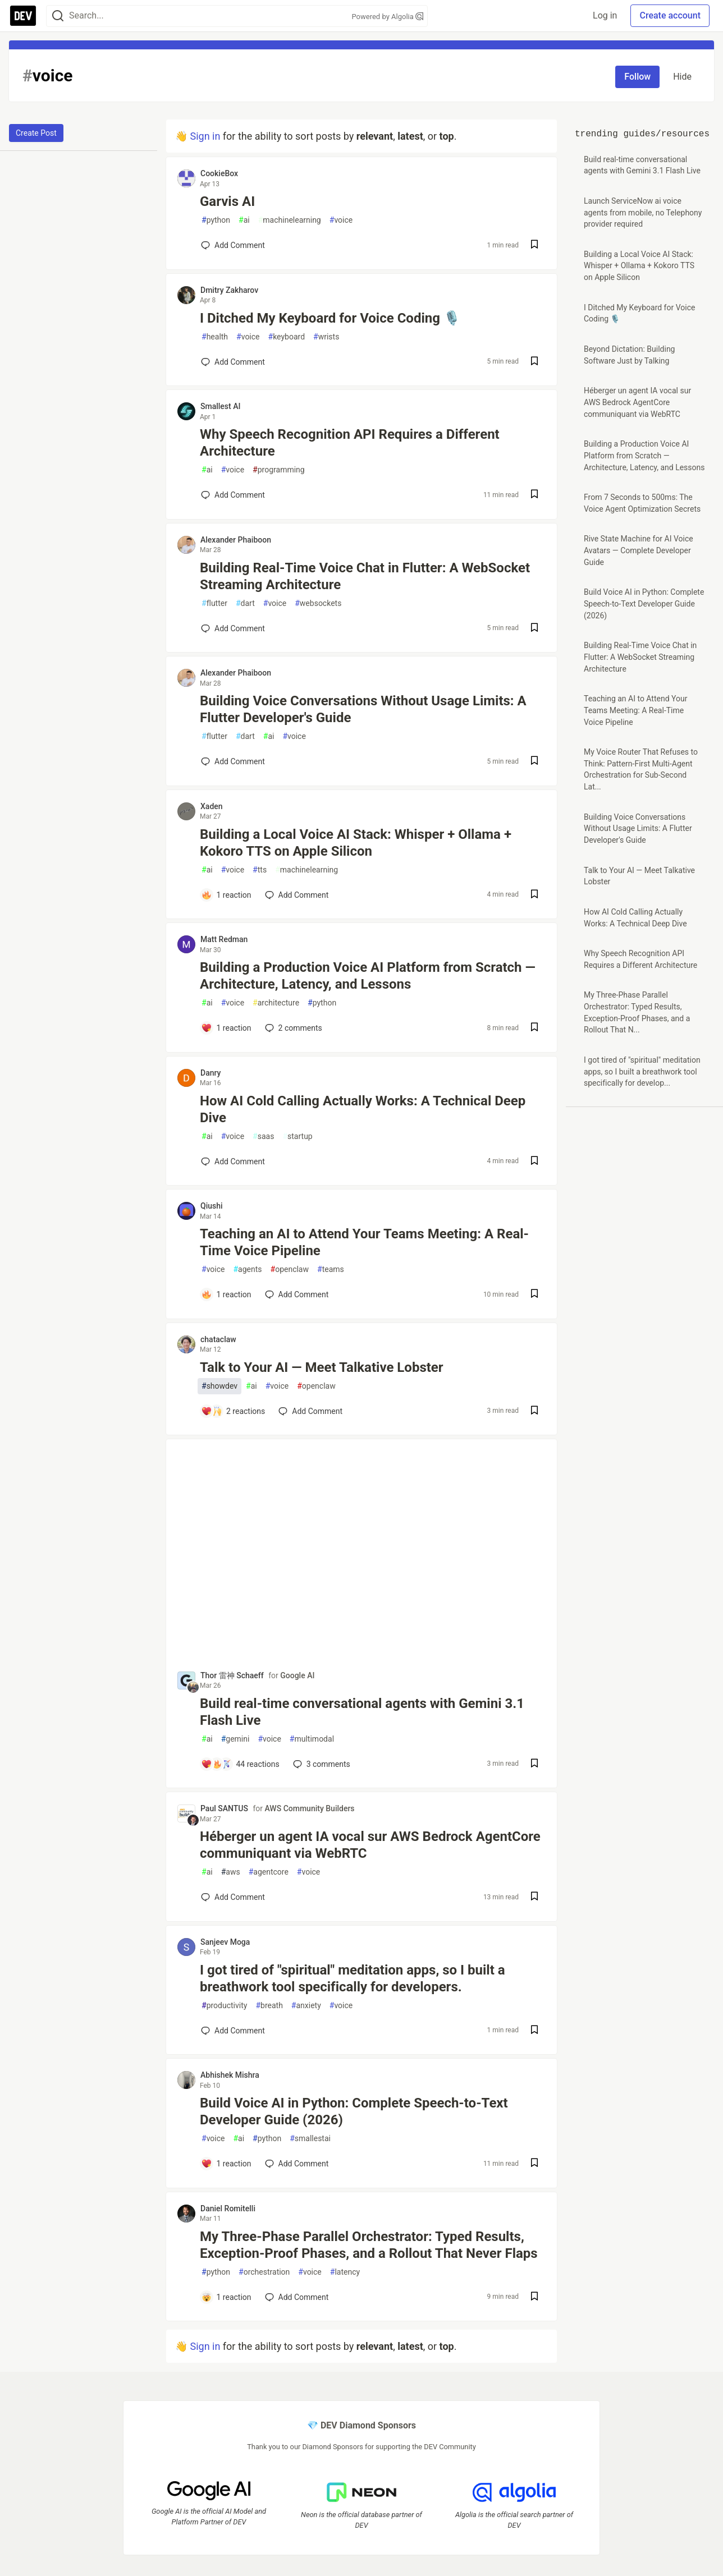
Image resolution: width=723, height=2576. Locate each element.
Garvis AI (227, 201)
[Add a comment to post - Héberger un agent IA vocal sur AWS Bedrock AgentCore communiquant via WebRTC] (233, 1897)
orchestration (264, 2272)
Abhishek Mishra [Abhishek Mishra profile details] (229, 2074)
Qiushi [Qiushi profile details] (211, 1205)
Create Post (36, 132)
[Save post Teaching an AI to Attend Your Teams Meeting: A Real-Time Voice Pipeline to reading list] (534, 1294)
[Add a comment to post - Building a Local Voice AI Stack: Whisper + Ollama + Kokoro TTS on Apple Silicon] (226, 895)
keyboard (286, 337)
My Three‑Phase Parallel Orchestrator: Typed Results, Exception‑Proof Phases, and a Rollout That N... (637, 1012)
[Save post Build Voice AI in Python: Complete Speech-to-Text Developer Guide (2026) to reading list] (534, 2163)
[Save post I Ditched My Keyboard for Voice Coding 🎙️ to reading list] (534, 362)
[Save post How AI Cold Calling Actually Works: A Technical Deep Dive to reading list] (534, 1161)
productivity (224, 2006)
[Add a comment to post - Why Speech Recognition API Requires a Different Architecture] (233, 495)
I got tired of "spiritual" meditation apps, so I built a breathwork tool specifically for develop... (642, 1071)
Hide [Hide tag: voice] (682, 76)
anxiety (306, 2006)
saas (263, 1136)
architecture (276, 1003)
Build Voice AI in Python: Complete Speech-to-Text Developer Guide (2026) (354, 2111)
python (216, 220)
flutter (214, 603)
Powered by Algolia (387, 16)
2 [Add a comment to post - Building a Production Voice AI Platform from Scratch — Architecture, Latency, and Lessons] (292, 1028)
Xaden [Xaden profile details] (211, 806)
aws (230, 1872)
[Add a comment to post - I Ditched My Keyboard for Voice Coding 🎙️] (233, 362)
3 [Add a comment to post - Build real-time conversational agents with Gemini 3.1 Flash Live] (320, 1764)
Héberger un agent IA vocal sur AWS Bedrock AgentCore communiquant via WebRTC (370, 1845)
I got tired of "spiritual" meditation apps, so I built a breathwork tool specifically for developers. (352, 1978)
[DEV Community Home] (23, 15)
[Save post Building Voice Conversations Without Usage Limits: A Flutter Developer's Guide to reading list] (534, 761)
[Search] (58, 16)
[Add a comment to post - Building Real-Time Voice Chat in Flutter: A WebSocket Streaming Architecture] (233, 628)
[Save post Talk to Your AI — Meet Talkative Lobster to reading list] (534, 1411)
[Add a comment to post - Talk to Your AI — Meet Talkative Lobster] (233, 1411)
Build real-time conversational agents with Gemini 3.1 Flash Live (362, 1712)
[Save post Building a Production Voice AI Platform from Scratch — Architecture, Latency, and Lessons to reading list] (534, 1028)
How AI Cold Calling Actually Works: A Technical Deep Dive (362, 1109)
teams (330, 1269)
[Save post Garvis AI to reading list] (534, 245)
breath (268, 2006)
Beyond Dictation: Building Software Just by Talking (629, 355)
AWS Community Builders (309, 1808)
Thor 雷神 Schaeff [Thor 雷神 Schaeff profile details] (232, 1675)
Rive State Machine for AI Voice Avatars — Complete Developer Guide (638, 550)
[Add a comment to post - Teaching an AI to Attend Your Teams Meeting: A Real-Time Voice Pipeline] (226, 1294)
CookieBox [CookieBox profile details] (219, 173)
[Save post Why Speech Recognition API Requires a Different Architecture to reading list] (534, 495)
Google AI (297, 1675)
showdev (219, 1386)
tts (260, 870)
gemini (235, 1739)
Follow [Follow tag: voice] (637, 76)
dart (245, 603)
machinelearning (289, 220)
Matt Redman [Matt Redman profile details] (224, 939)
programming (279, 470)
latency (345, 2272)
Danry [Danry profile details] (210, 1072)
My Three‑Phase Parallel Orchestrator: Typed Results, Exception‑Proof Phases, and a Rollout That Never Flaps (369, 2245)
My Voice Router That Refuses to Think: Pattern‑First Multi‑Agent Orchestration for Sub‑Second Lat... (641, 769)
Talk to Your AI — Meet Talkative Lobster (321, 1367)
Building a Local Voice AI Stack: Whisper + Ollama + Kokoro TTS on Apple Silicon (355, 842)
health (215, 337)
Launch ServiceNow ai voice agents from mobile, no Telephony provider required (643, 212)
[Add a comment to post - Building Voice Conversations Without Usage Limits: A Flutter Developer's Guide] (233, 761)
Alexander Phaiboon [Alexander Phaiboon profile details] (235, 539)
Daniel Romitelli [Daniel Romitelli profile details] (227, 2208)
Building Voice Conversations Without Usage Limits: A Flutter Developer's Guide (363, 709)
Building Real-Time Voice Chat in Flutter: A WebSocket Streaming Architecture (365, 576)
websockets (318, 603)
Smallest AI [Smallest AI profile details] (220, 406)
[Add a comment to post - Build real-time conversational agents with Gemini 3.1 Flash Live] (240, 1764)
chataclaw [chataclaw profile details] (218, 1339)
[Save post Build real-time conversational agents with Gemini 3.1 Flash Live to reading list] (534, 1764)
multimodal (312, 1739)
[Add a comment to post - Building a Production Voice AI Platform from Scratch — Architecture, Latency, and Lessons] (226, 1028)
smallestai (310, 2139)
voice (341, 220)
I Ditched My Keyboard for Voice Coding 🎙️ (330, 318)
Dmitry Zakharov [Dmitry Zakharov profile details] (229, 290)
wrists (326, 337)
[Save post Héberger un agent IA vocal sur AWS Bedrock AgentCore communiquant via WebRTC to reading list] (534, 1897)
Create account (670, 15)
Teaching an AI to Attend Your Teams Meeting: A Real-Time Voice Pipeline (364, 1242)
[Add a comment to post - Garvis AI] (233, 245)
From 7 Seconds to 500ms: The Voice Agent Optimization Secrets (642, 503)
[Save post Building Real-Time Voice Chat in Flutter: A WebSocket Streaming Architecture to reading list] (534, 628)
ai (244, 220)
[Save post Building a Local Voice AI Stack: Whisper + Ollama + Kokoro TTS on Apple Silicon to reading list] (534, 895)
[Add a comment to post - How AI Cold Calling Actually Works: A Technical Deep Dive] (233, 1161)
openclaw (290, 1269)
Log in (605, 15)
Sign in (205, 136)
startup (297, 1136)
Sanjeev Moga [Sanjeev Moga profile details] (225, 1941)
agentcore (269, 1872)
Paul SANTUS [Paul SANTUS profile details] (224, 1808)
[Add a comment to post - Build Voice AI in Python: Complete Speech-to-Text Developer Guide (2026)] (226, 2163)
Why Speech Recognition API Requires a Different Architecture (350, 442)
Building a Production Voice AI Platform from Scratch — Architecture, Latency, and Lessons (368, 975)
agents (247, 1269)
